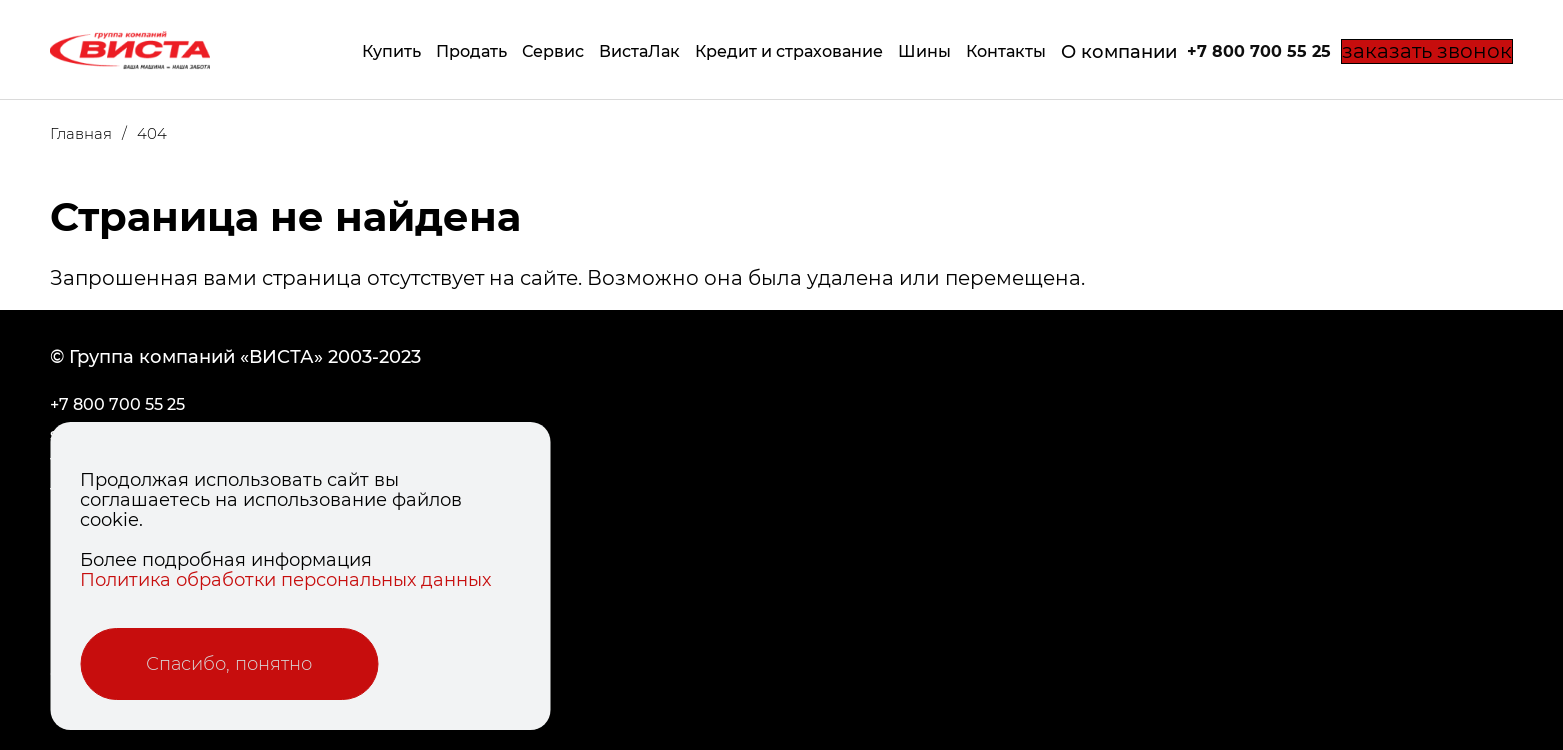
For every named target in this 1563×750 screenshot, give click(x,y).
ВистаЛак (607, 51)
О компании (1087, 52)
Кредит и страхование (757, 51)
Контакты (974, 51)
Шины (892, 51)
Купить (359, 51)
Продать (439, 51)
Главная (93, 133)
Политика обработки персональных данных (285, 580)
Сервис (521, 51)
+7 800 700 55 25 (1227, 51)
